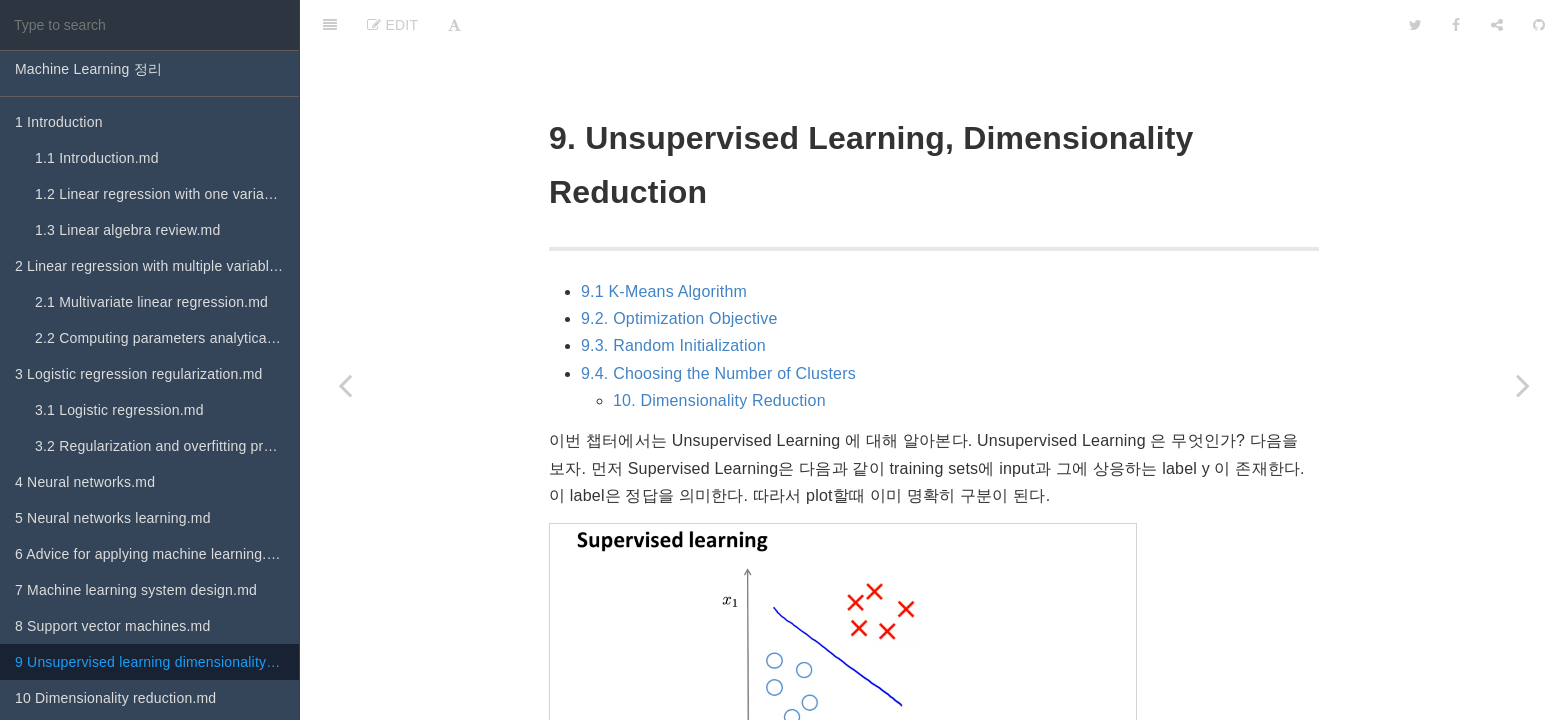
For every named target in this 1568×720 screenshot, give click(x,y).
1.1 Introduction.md (97, 158)
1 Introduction (59, 122)
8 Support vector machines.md (112, 626)
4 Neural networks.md (85, 482)
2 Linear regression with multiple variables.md (157, 266)
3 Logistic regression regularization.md (138, 374)
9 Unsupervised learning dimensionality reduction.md (157, 662)
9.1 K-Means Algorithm (664, 241)
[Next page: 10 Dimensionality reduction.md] (1523, 385)
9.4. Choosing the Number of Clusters (718, 323)
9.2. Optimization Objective (679, 268)
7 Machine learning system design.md (136, 590)
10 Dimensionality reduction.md (115, 698)
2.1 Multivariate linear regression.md (151, 302)
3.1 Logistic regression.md (119, 410)
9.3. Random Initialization (673, 295)
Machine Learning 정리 (88, 69)
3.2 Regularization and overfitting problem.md (167, 446)
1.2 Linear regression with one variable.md (167, 194)
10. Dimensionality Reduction (719, 350)
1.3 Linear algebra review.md (127, 230)
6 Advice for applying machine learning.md (150, 554)
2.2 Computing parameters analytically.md (167, 338)
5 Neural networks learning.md (113, 518)
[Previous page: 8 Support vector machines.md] (345, 385)
